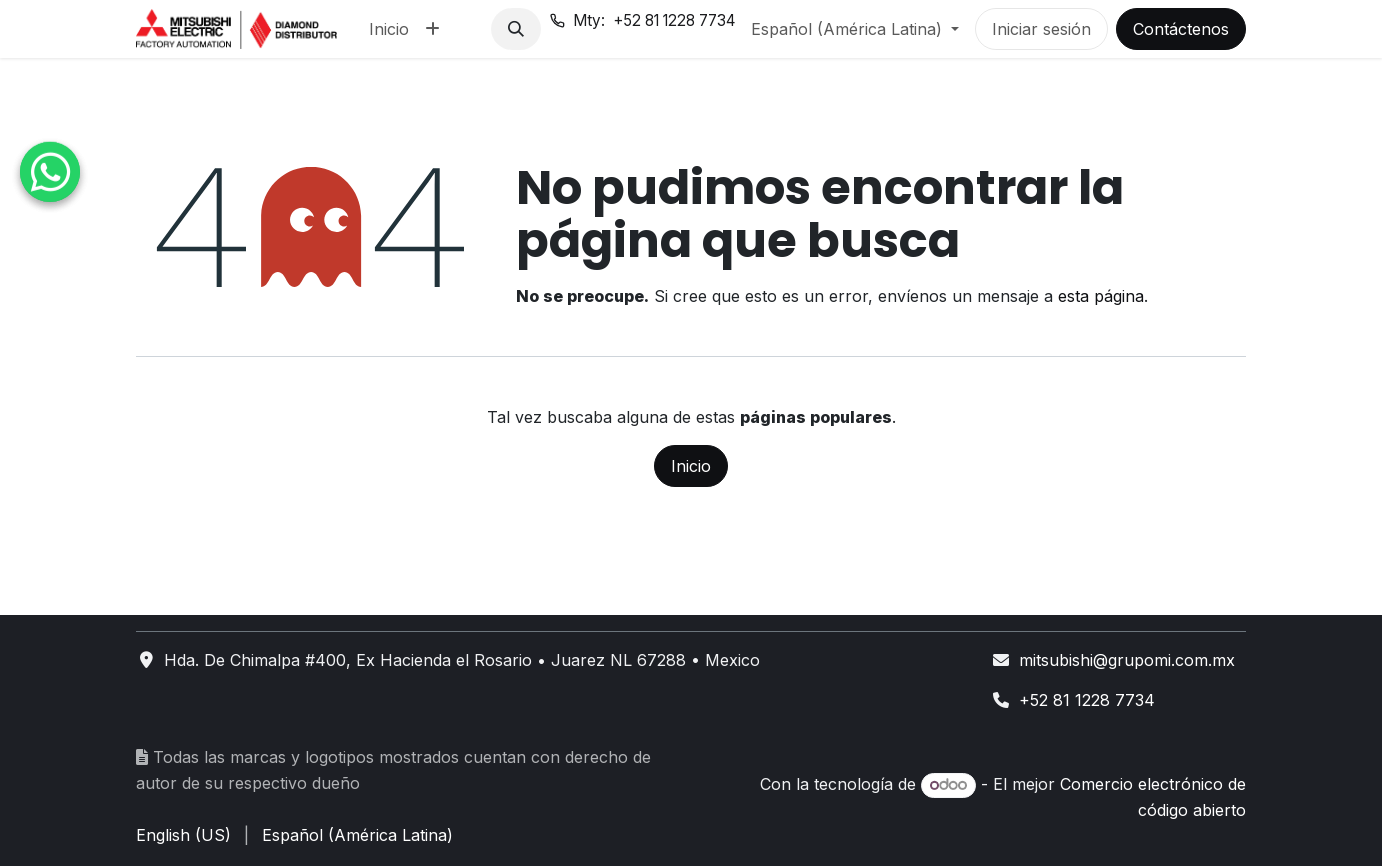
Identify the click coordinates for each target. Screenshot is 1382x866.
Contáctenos (1181, 29)
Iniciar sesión (1041, 29)
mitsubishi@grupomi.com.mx (1127, 660)
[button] (516, 29)
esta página (1101, 296)
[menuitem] (389, 29)
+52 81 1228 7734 (1087, 700)
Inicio (691, 466)
